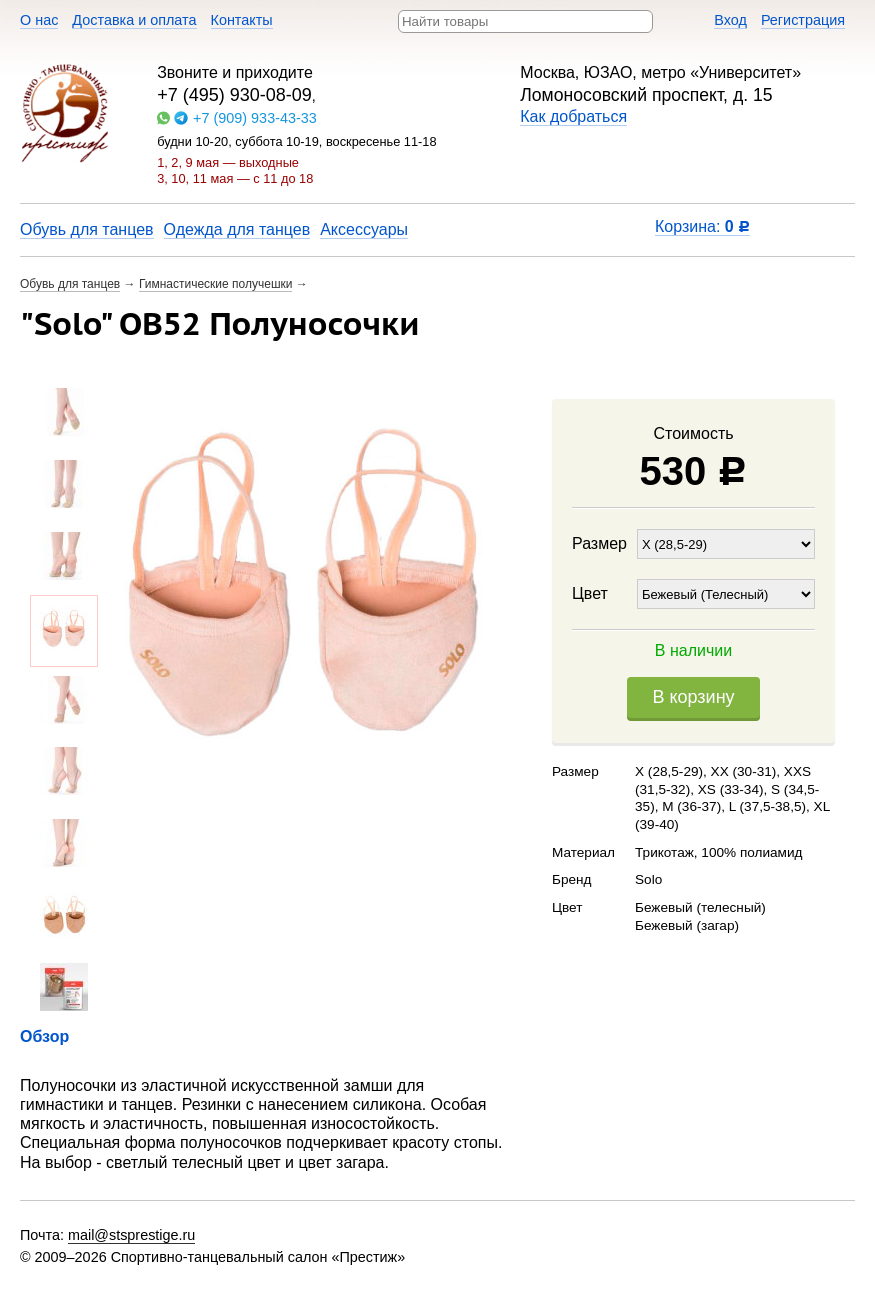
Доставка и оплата (134, 20)
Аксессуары (364, 229)
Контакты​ (242, 20)
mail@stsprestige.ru (131, 1235)
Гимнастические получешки (216, 284)
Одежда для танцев (237, 229)
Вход (730, 20)
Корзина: (702, 226)
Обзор (44, 1036)
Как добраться (573, 116)
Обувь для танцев (87, 229)
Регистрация (803, 20)
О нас (39, 20)
